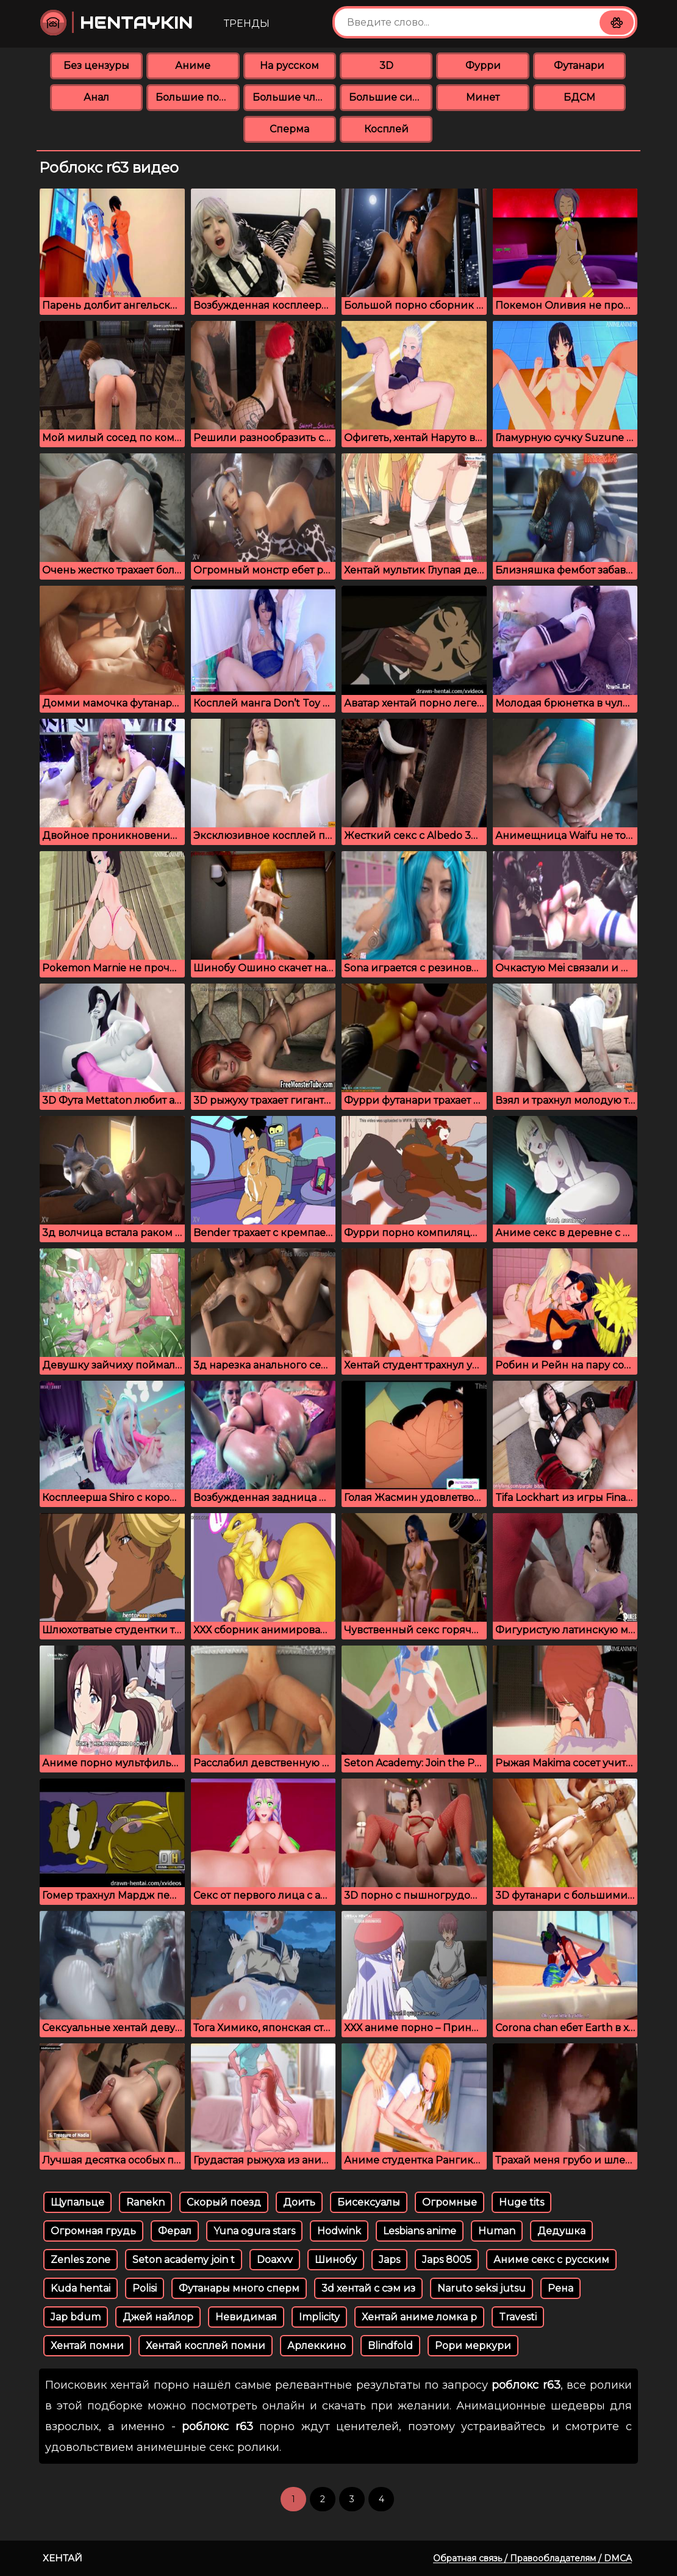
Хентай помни (87, 2345)
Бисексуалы (368, 2202)
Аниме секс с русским (551, 2259)
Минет (483, 97)
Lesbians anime (419, 2231)
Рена (560, 2288)
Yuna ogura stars (254, 2231)
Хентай (62, 2558)
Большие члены (294, 97)
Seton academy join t (183, 2259)
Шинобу (336, 2259)
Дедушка (561, 2231)
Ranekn (145, 2202)
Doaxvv (275, 2259)
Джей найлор (158, 2317)
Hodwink (339, 2231)
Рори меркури (473, 2345)
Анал (96, 97)
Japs (389, 2259)
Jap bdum (76, 2317)
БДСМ (579, 97)
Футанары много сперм (239, 2288)
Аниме (192, 65)
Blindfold (390, 2345)
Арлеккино (316, 2345)
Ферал (175, 2231)
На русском (289, 65)
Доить (299, 2202)
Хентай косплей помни (205, 2345)
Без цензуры (96, 65)
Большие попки (197, 97)
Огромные (449, 2202)
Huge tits (521, 2202)
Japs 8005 (446, 2259)
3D (386, 65)
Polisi (144, 2288)
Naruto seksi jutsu (481, 2288)
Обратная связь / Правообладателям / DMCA (532, 2558)
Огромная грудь (93, 2231)
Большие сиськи (390, 97)
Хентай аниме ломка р (419, 2317)
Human (496, 2231)
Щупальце (77, 2202)
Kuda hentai (80, 2288)
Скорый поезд (224, 2202)
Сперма (289, 129)
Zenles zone (80, 2259)
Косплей (386, 129)
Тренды (247, 23)
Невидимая (246, 2317)
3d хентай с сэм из (368, 2288)
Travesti (518, 2317)
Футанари (579, 65)
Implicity (319, 2317)
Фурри (483, 65)
